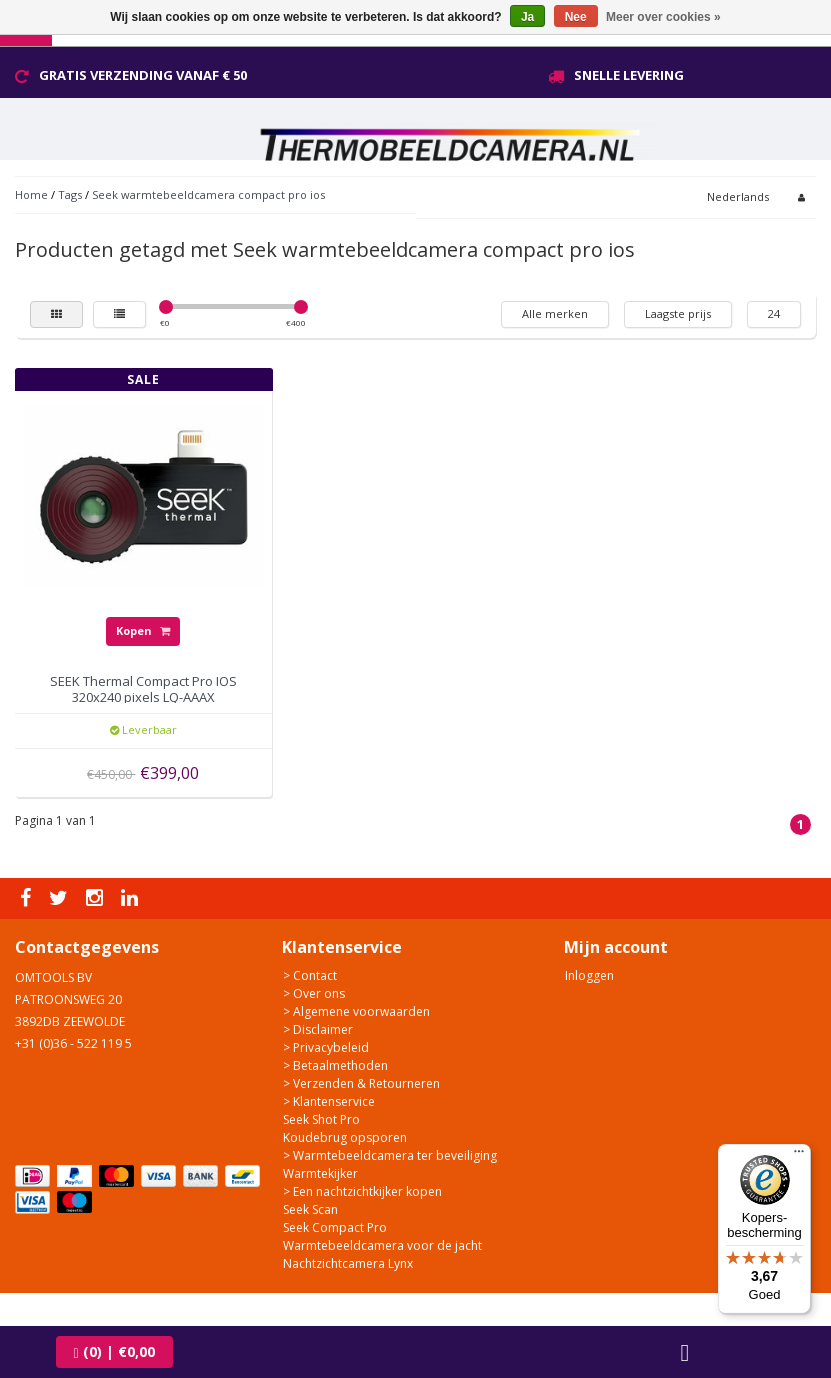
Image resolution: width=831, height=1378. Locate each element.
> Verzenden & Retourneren (361, 1083)
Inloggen (589, 975)
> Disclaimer (318, 1029)
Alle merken (555, 313)
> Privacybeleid (326, 1047)
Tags (70, 194)
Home (31, 194)
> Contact (310, 975)
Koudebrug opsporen (345, 1137)
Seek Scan (310, 1209)
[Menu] (799, 1156)
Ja (527, 17)
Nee (576, 17)
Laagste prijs (678, 313)
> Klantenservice (329, 1101)
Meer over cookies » (663, 17)
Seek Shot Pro (321, 1119)
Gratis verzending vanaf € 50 (143, 75)
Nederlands (738, 196)
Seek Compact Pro (335, 1227)
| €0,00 (114, 1351)
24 (774, 313)
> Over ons (314, 993)
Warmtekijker (320, 1173)
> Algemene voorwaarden (356, 1011)
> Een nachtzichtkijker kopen (362, 1191)
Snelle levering (629, 75)
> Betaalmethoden (335, 1065)
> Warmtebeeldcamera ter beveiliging (390, 1155)
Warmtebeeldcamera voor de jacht (382, 1245)
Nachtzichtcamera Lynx (348, 1263)
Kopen (143, 630)
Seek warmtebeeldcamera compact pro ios (208, 194)
